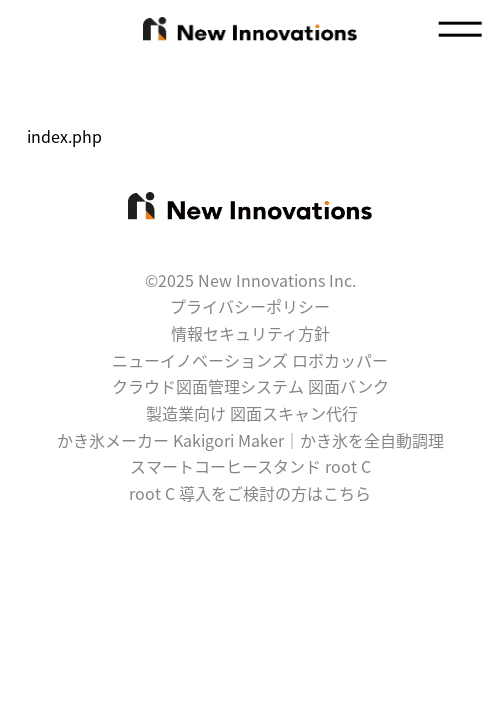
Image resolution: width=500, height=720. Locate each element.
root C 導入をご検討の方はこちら (250, 493)
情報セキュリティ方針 (250, 333)
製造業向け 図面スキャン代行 (252, 413)
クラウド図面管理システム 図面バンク (250, 386)
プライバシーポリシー (250, 306)
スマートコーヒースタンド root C (250, 466)
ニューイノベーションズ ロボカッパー (250, 360)
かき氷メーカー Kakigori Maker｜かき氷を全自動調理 (250, 440)
